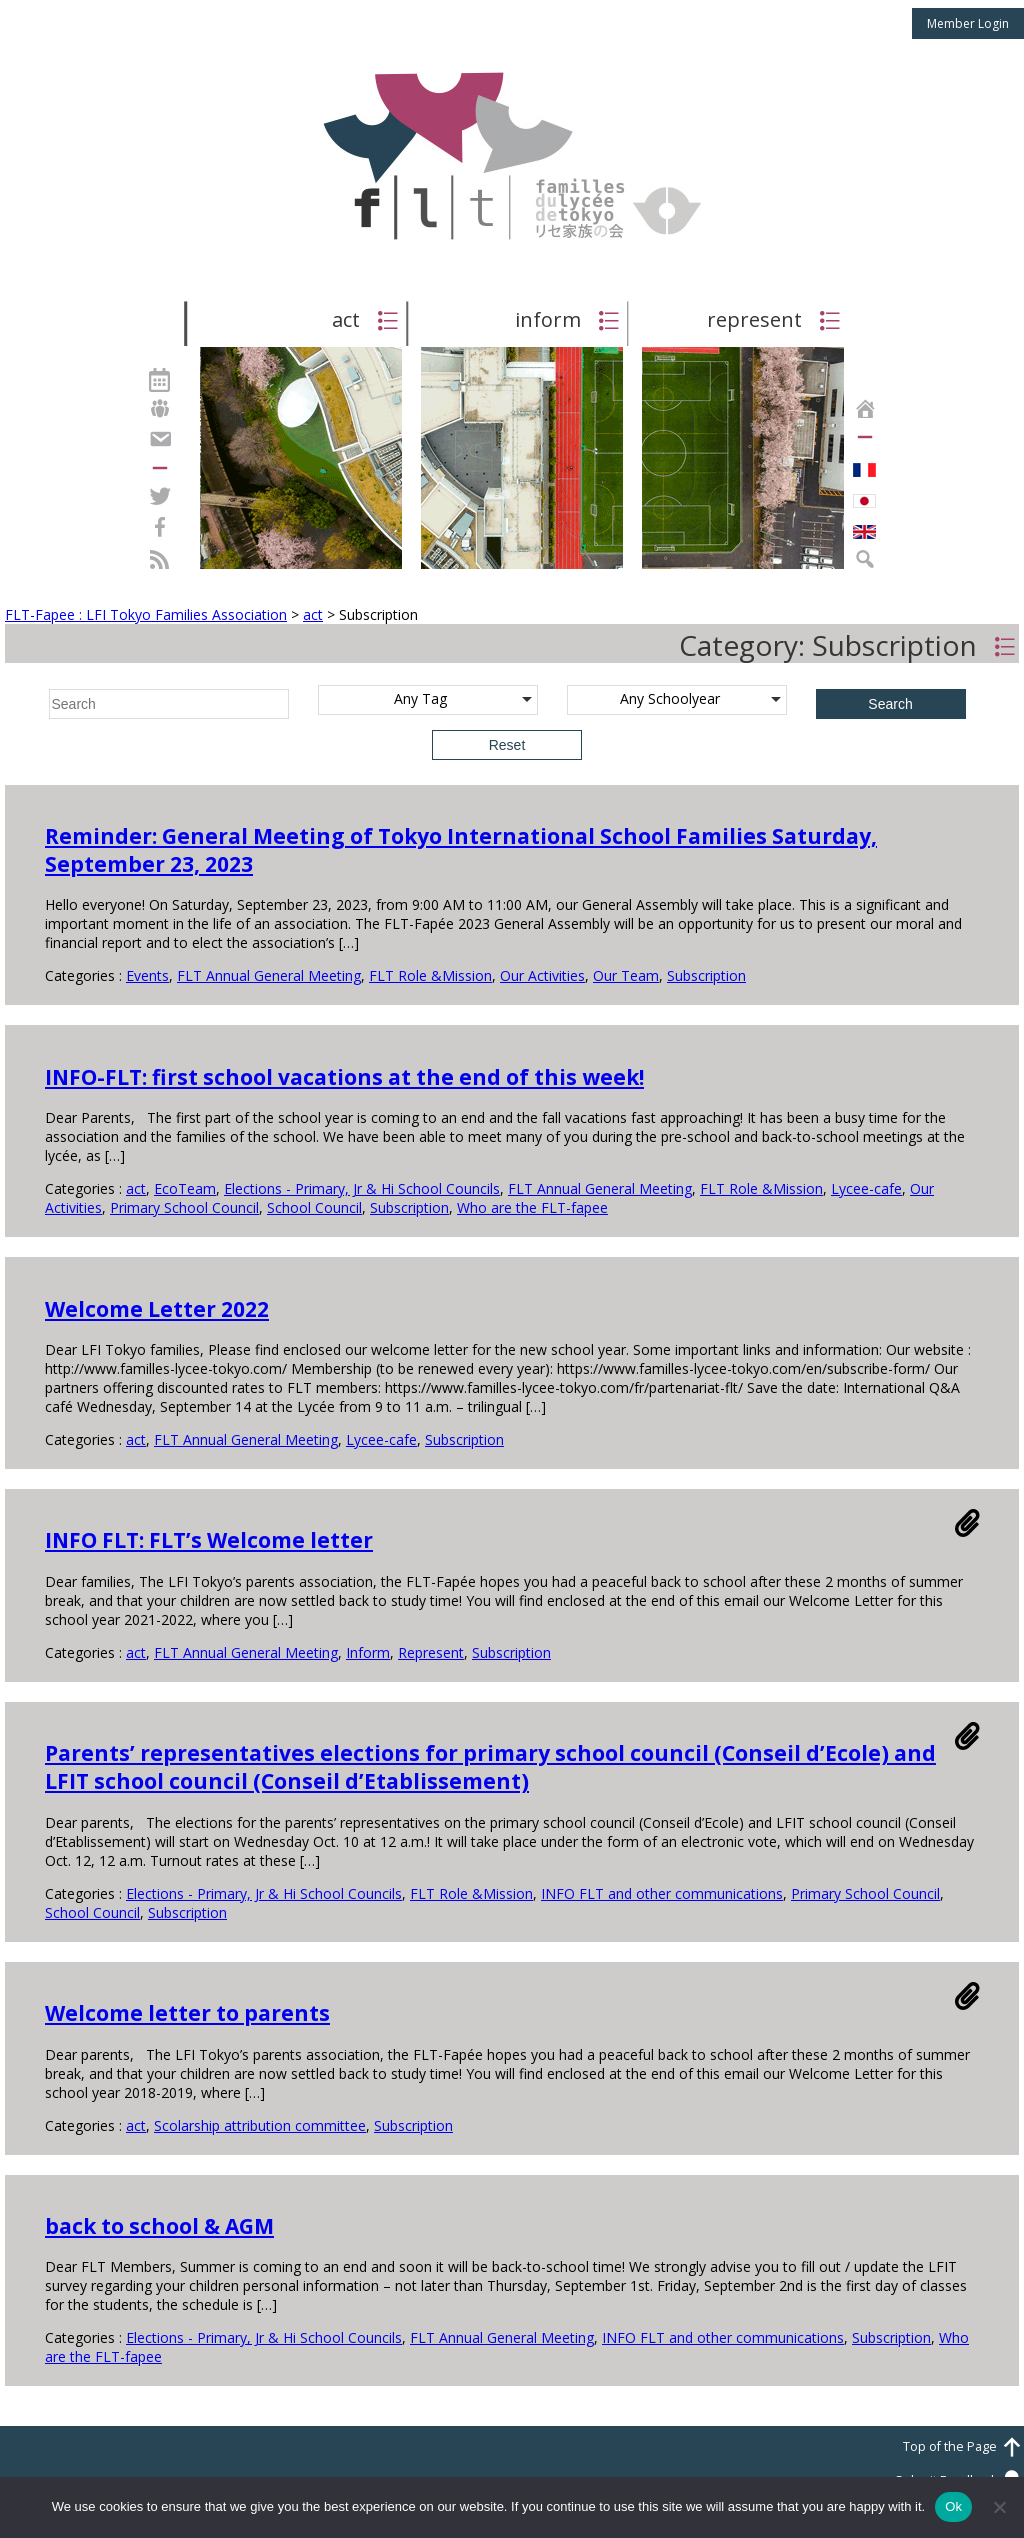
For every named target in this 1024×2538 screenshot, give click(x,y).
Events (147, 975)
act (136, 1188)
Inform (368, 1652)
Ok (953, 2506)
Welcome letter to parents (187, 2013)
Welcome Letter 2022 (157, 1309)
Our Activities (542, 975)
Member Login (968, 23)
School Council (314, 1207)
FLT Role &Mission (430, 975)
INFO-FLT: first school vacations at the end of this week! (344, 1077)
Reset (507, 745)
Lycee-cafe (866, 1188)
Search (890, 704)
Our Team (626, 975)
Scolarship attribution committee (260, 2125)
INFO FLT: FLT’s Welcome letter (209, 1540)
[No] (999, 2507)
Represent (431, 1652)
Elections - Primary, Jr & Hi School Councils (362, 1188)
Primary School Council (184, 1207)
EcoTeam (185, 1188)
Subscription (706, 975)
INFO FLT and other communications (662, 1893)
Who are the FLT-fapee (532, 1207)
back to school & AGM (159, 2226)
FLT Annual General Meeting (269, 975)
